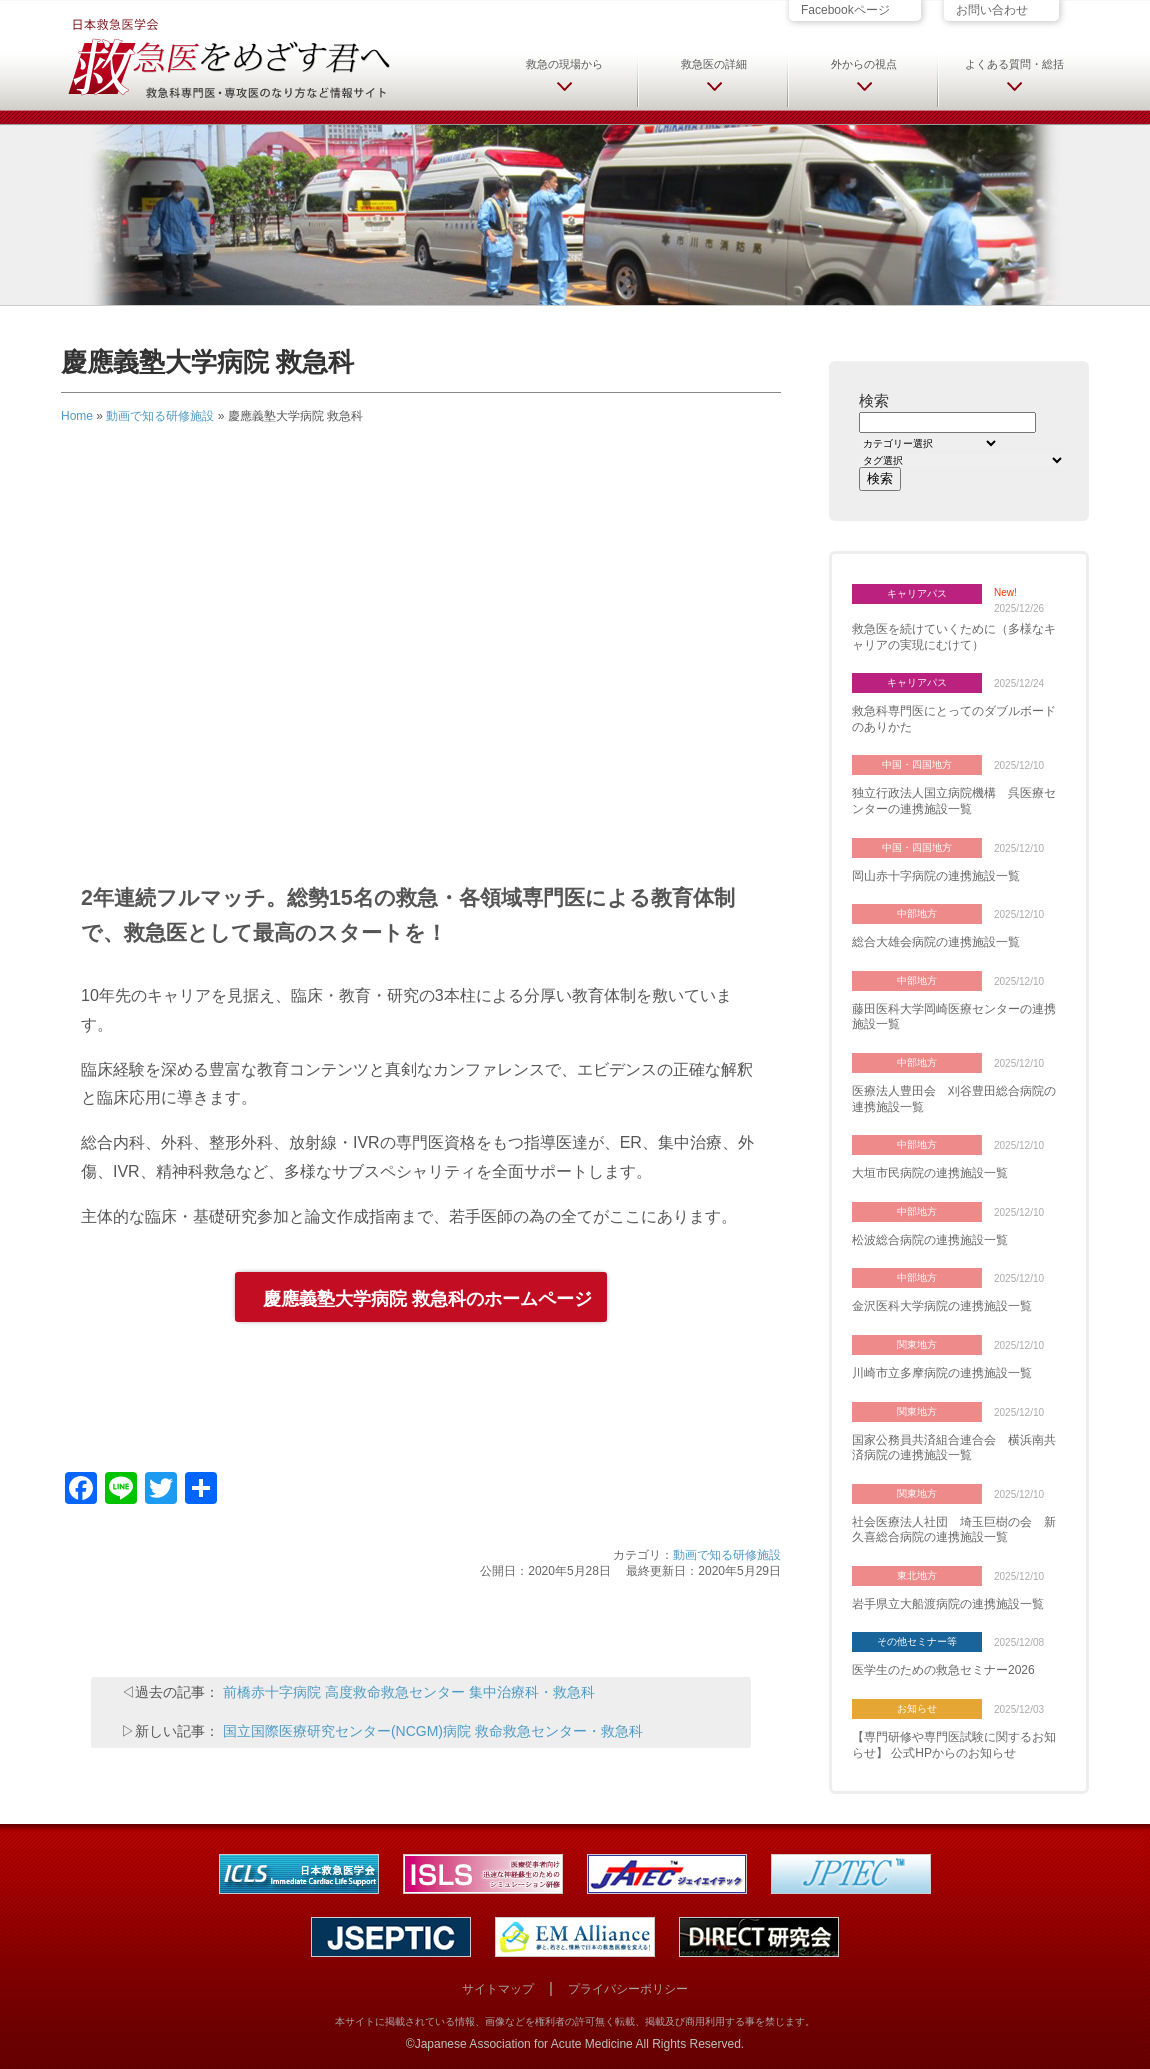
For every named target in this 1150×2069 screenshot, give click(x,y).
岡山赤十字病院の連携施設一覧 (936, 876)
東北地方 (917, 1575)
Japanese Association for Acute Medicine (524, 2044)
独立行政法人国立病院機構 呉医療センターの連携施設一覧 (954, 801)
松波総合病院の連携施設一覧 (930, 1240)
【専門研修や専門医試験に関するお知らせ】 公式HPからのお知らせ (954, 1745)
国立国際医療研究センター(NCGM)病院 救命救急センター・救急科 (433, 1731)
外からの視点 (864, 64)
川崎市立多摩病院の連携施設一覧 (942, 1373)
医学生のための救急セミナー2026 (943, 1670)
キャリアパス (917, 593)
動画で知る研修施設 (160, 416)
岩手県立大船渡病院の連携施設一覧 (948, 1604)
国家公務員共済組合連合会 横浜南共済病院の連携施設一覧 (954, 1448)
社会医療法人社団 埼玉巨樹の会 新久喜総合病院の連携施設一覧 (954, 1530)
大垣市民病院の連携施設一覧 (930, 1173)
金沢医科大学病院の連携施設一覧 (942, 1306)
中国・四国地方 (917, 764)
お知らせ (917, 1708)
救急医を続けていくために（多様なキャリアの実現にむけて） (954, 637)
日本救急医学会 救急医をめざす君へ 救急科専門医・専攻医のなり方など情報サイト (228, 57)
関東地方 (917, 1344)
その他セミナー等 (917, 1641)
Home (77, 416)
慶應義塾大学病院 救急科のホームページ (427, 1299)
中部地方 (917, 913)
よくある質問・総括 (1014, 64)
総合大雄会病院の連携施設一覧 (936, 942)
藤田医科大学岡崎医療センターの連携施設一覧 (954, 1017)
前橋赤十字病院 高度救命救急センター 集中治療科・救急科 (409, 1692)
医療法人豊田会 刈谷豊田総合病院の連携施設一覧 (954, 1099)
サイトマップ (498, 1989)
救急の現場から (564, 64)
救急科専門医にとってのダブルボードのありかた (954, 719)
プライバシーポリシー (628, 1989)
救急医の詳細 (714, 64)
